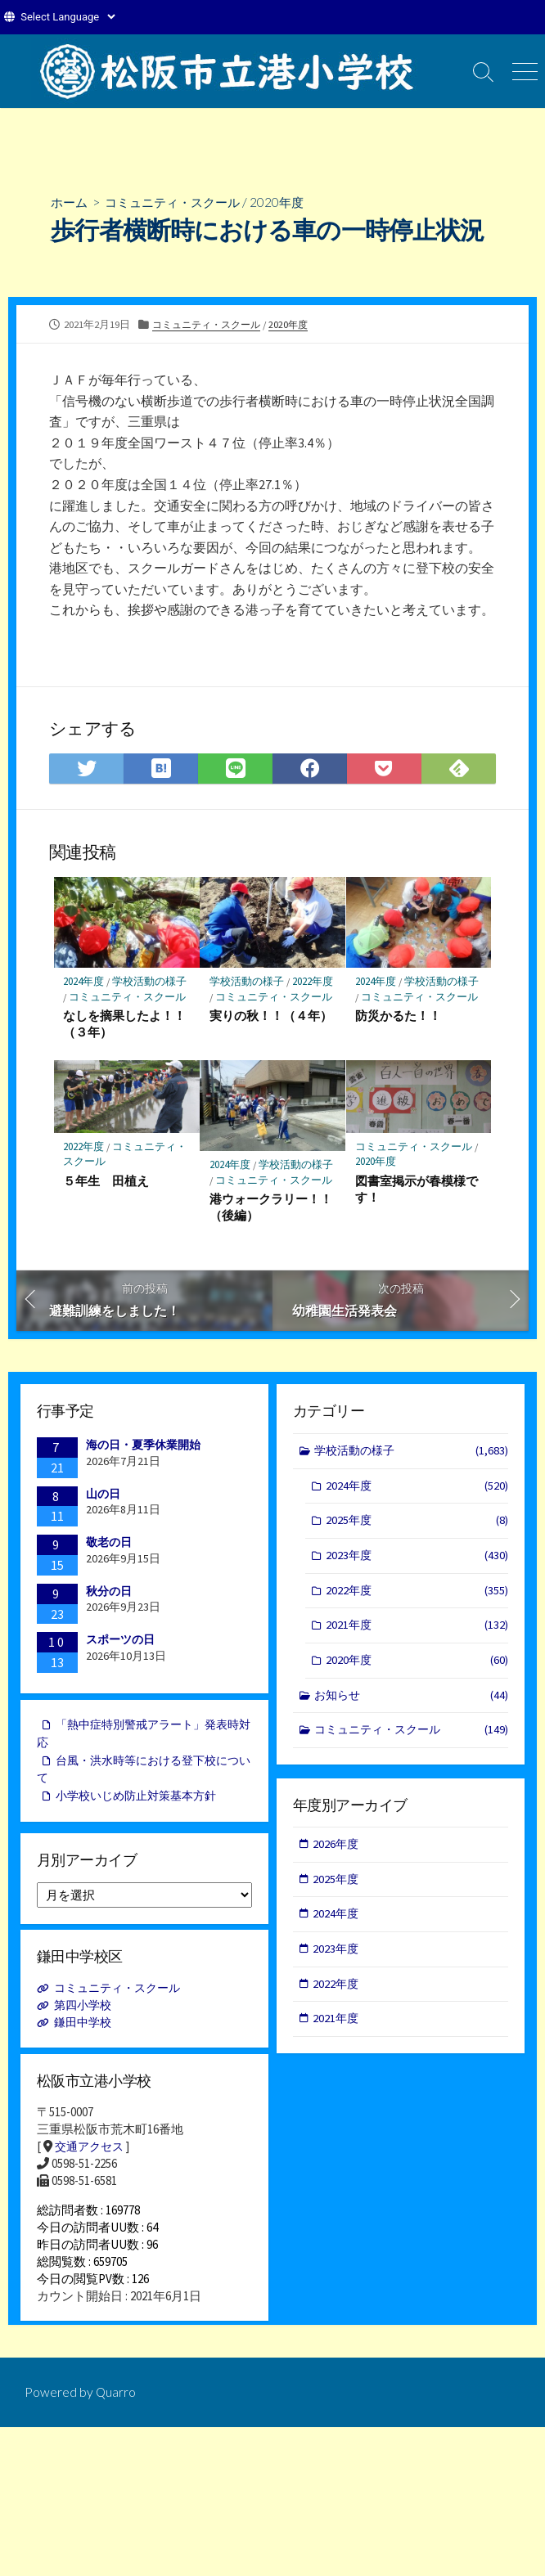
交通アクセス (91, 2152)
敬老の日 (109, 1544)
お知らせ (411, 1703)
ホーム (70, 201)
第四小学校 (85, 2010)
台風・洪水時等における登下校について (144, 1775)
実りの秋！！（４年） (270, 1016)
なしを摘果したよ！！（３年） (125, 1024)
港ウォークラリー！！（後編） (270, 1208)
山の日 (103, 1495)
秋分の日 (109, 1592)
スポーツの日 (120, 1641)
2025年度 (417, 1525)
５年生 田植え (107, 1182)
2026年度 (337, 1847)
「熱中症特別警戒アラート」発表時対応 (144, 1738)
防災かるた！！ (399, 1016)
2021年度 (417, 1632)
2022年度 (313, 983)
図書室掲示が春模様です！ (417, 1190)
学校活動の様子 (151, 983)
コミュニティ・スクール (179, 201)
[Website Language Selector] (67, 17)
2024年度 (84, 983)
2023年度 (417, 1560)
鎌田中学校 (85, 2027)
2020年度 (289, 201)
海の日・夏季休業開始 (143, 1447)
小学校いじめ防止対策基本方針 (141, 1802)
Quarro (116, 2406)
